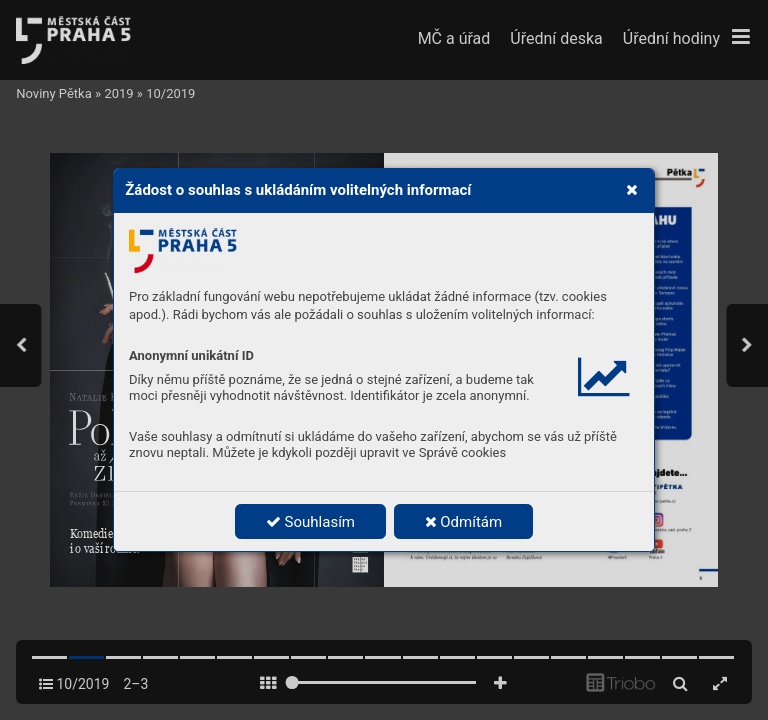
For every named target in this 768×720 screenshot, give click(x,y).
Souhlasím (310, 522)
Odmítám (464, 522)
